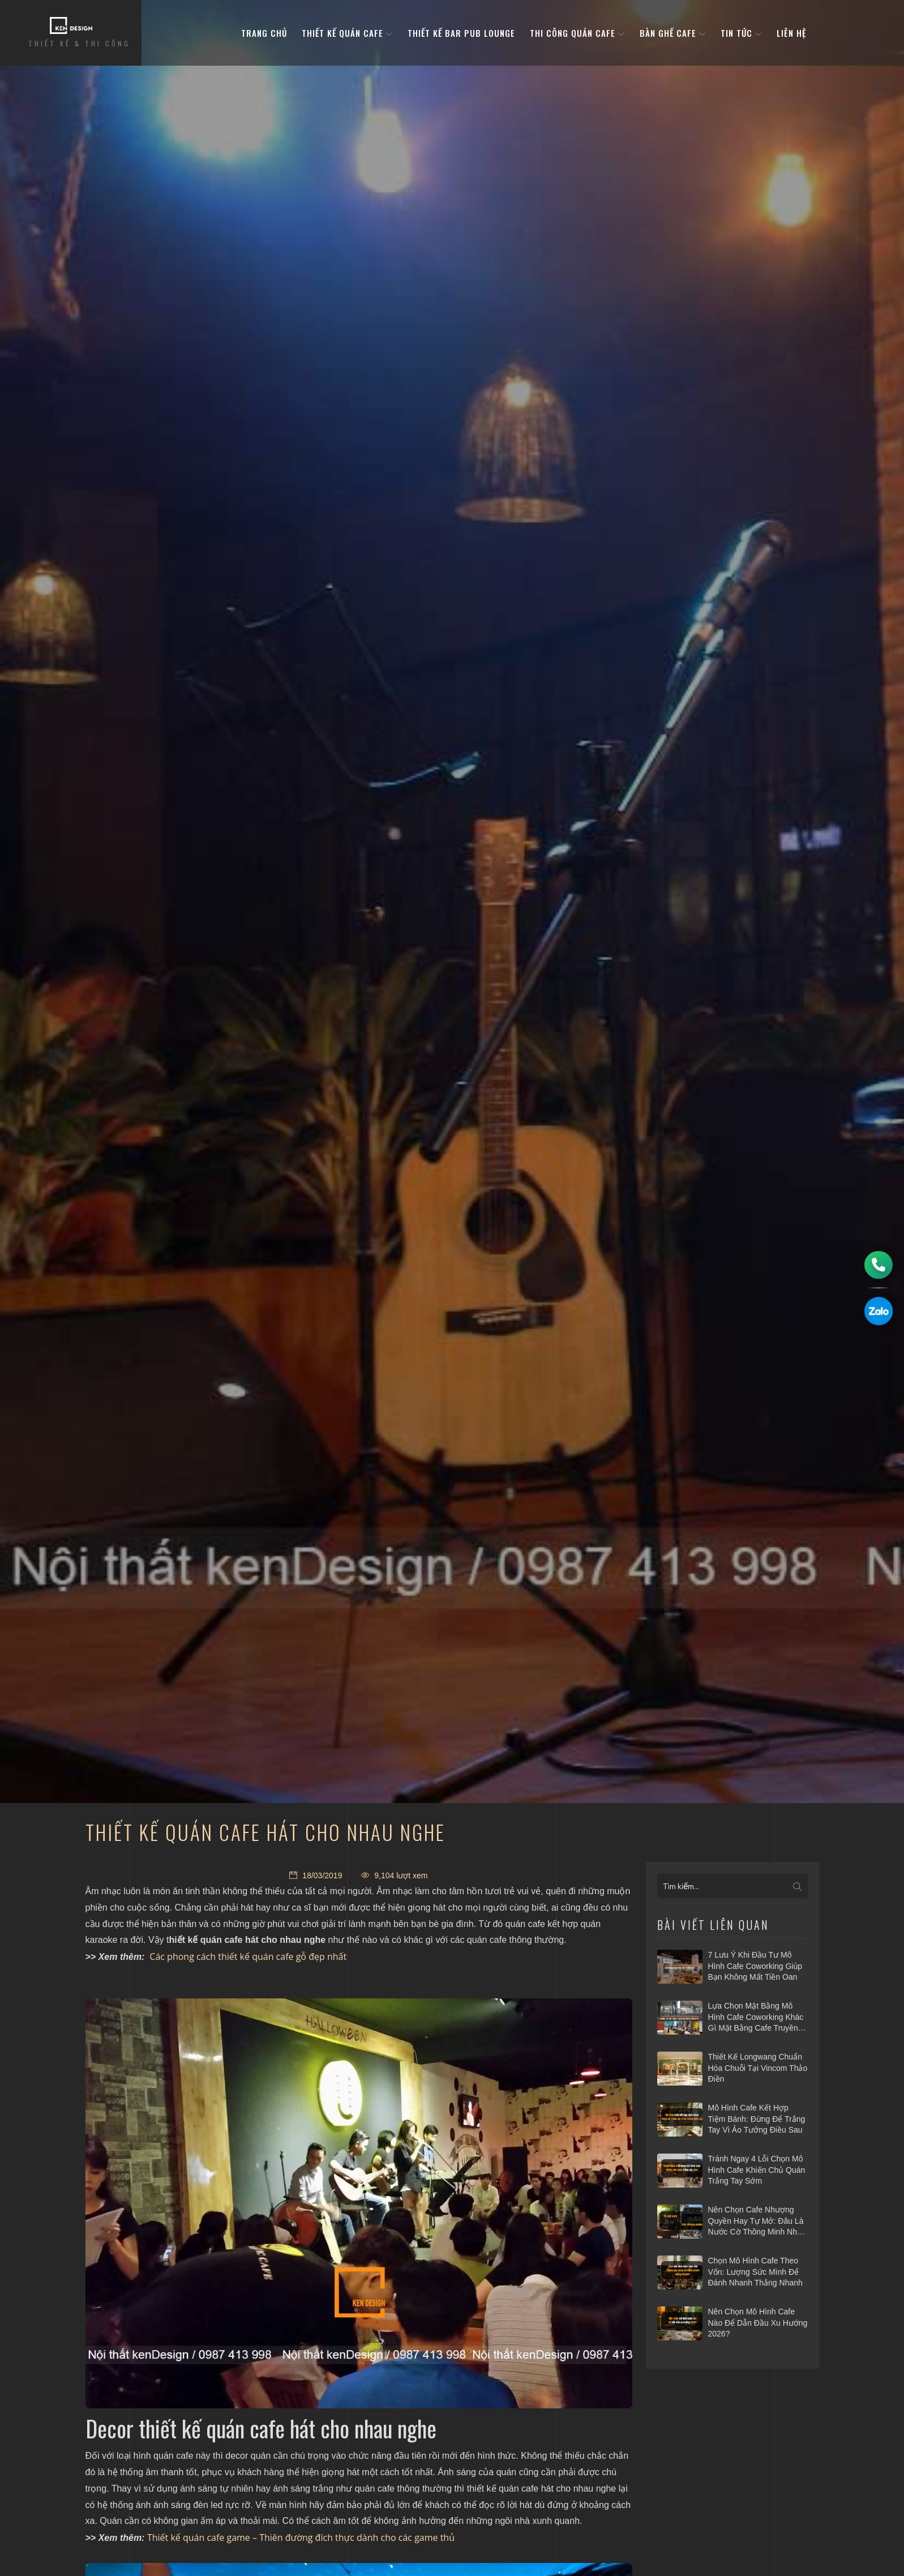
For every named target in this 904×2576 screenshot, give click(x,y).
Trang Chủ (264, 33)
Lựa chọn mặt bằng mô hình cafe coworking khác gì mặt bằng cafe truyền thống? (756, 2017)
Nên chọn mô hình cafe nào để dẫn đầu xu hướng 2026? (758, 2322)
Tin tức (741, 33)
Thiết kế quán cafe (347, 33)
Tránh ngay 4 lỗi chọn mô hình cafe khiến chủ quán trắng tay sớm (757, 2169)
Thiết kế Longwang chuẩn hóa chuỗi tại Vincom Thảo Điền (758, 2067)
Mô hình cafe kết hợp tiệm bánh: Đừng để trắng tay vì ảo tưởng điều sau (757, 2118)
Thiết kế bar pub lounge (461, 33)
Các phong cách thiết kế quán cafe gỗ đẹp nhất (247, 1956)
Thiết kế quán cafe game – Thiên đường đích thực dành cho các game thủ (301, 2537)
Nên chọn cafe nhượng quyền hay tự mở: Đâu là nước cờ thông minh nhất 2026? (756, 2221)
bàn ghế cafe (673, 33)
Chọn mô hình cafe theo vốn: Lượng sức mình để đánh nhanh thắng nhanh (755, 2271)
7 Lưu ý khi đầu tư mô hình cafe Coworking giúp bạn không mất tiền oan (755, 1965)
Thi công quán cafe (577, 33)
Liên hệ (791, 33)
